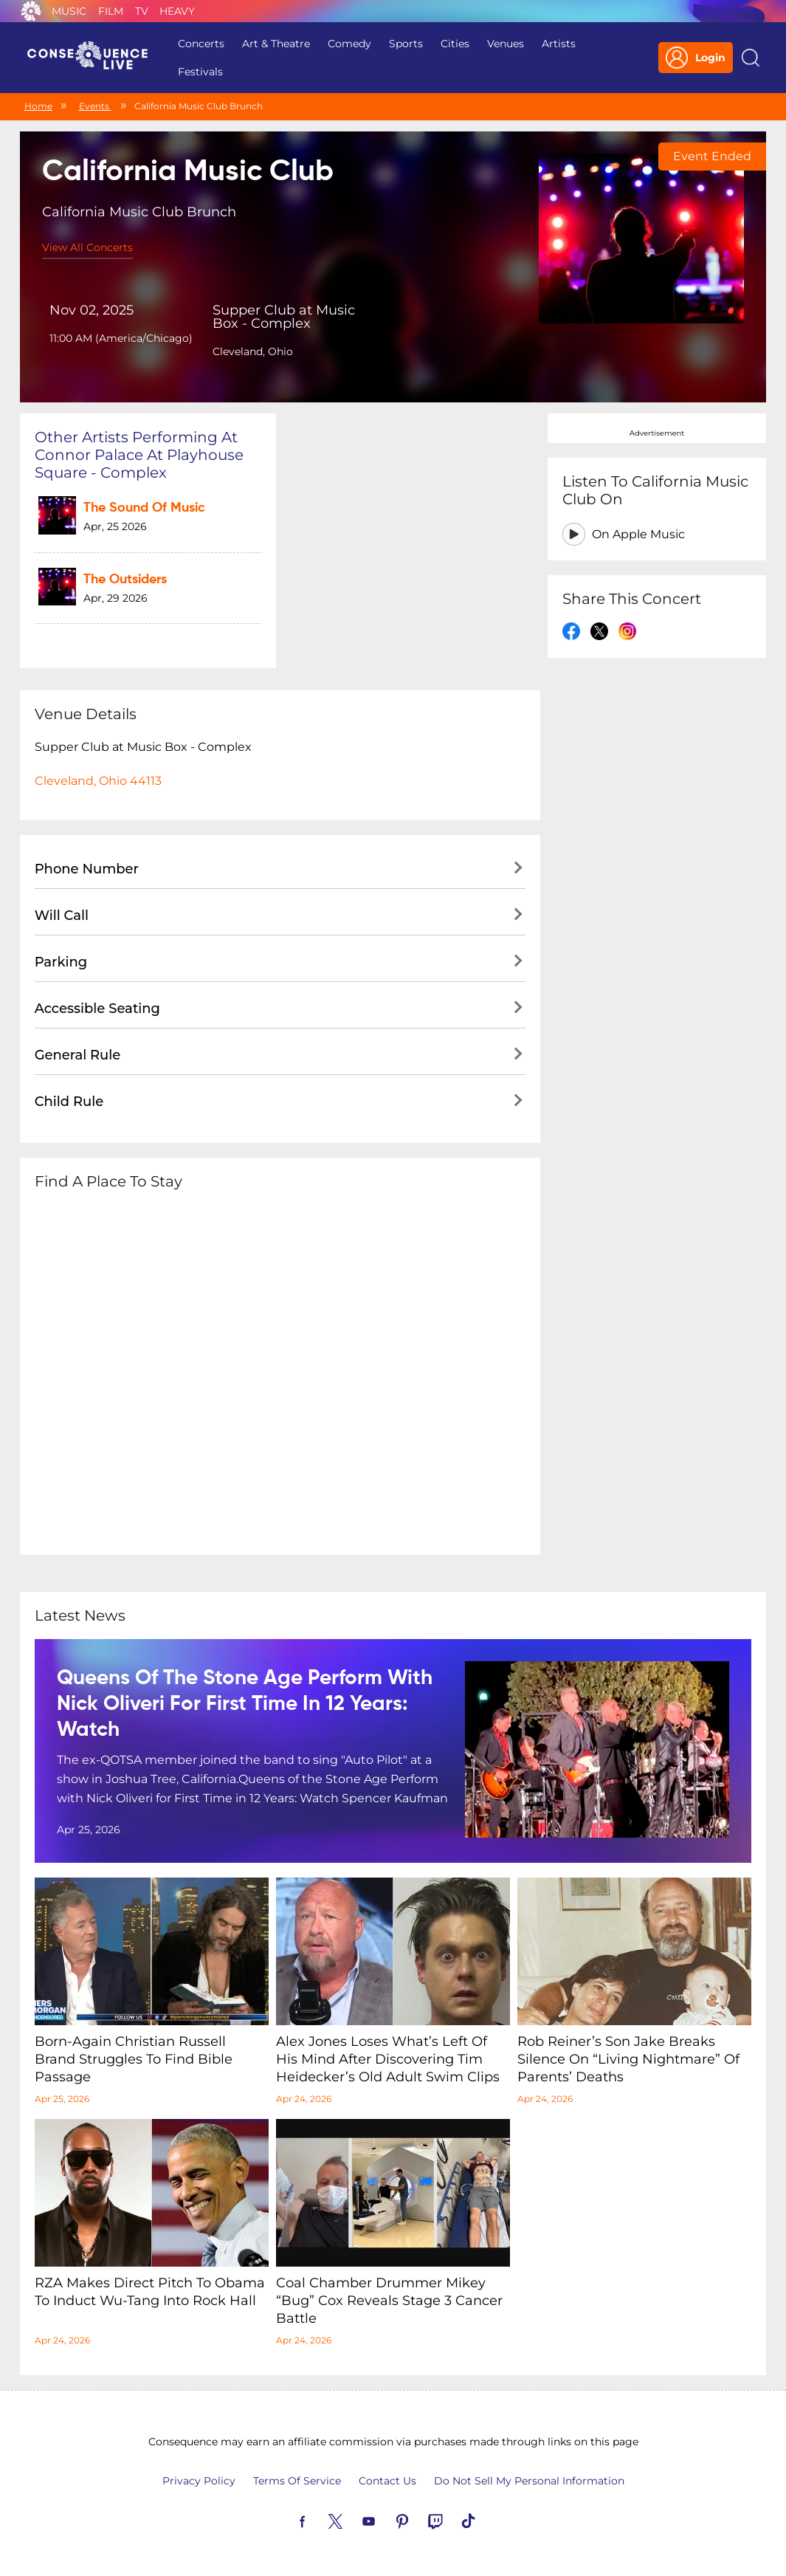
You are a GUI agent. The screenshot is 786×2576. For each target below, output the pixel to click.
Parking (61, 962)
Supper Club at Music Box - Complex (284, 316)
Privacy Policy (198, 2480)
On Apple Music (638, 534)
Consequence (31, 11)
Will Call (62, 915)
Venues (505, 43)
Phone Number (87, 869)
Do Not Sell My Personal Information (529, 2480)
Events (95, 105)
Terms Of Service (297, 2480)
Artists (559, 43)
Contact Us (387, 2480)
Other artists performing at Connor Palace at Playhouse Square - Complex (139, 454)
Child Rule (69, 1101)
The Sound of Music (144, 508)
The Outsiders (125, 579)
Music (69, 11)
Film (110, 11)
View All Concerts (87, 247)
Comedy (349, 43)
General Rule (78, 1055)
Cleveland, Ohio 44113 (98, 781)
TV (141, 11)
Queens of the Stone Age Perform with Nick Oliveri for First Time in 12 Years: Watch (244, 1704)
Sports (406, 43)
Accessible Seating (97, 1008)
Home (38, 105)
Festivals (200, 71)
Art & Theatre (276, 43)
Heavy (177, 11)
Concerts (201, 43)
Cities (455, 43)
